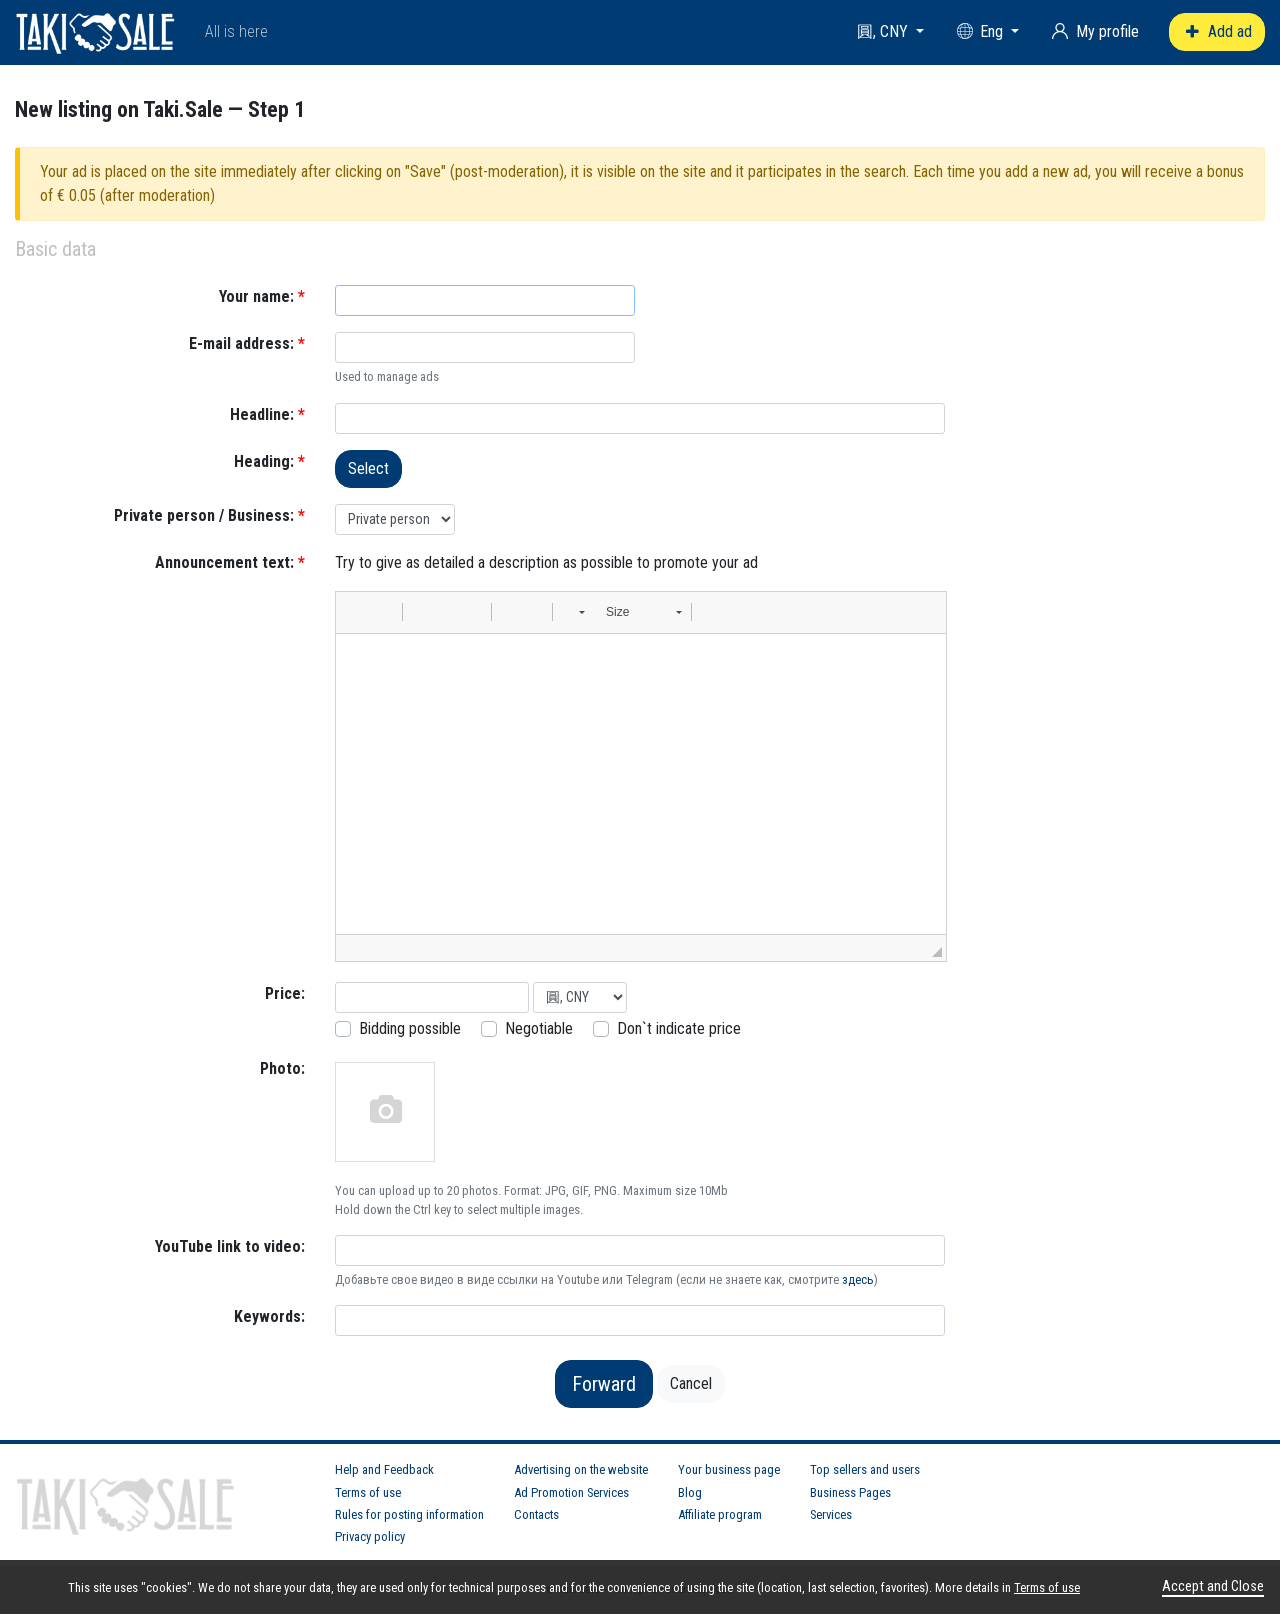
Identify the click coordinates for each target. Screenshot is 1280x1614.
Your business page (729, 1469)
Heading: (269, 461)
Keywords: (269, 1316)
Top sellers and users (865, 1469)
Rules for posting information (409, 1514)
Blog (690, 1492)
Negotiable (539, 1028)
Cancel (691, 1383)
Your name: (262, 296)
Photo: (282, 1068)
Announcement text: (230, 562)
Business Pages (850, 1492)
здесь (858, 1279)
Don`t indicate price (679, 1028)
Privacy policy (370, 1536)
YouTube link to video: (230, 1246)
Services (831, 1514)
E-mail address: (247, 343)
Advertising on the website (581, 1469)
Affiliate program (720, 1514)
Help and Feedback (384, 1469)
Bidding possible (410, 1028)
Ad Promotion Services (571, 1492)
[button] (358, 612)
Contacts (536, 1514)
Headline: (267, 414)
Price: (285, 993)
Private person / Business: (209, 515)
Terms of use (368, 1492)
